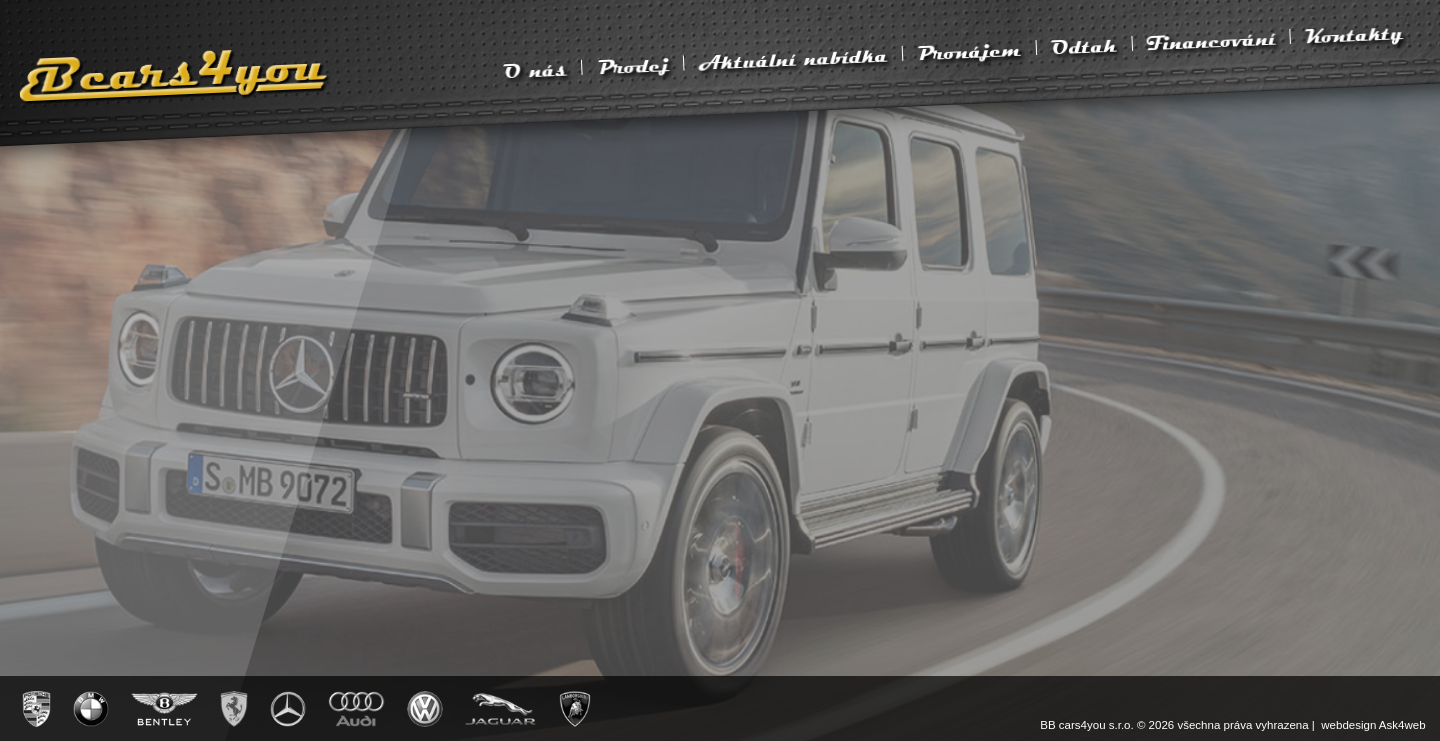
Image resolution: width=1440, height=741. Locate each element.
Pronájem (968, 51)
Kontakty (1353, 33)
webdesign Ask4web (1373, 725)
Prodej (632, 65)
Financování (1211, 40)
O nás (535, 70)
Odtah (1083, 46)
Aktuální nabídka (793, 58)
